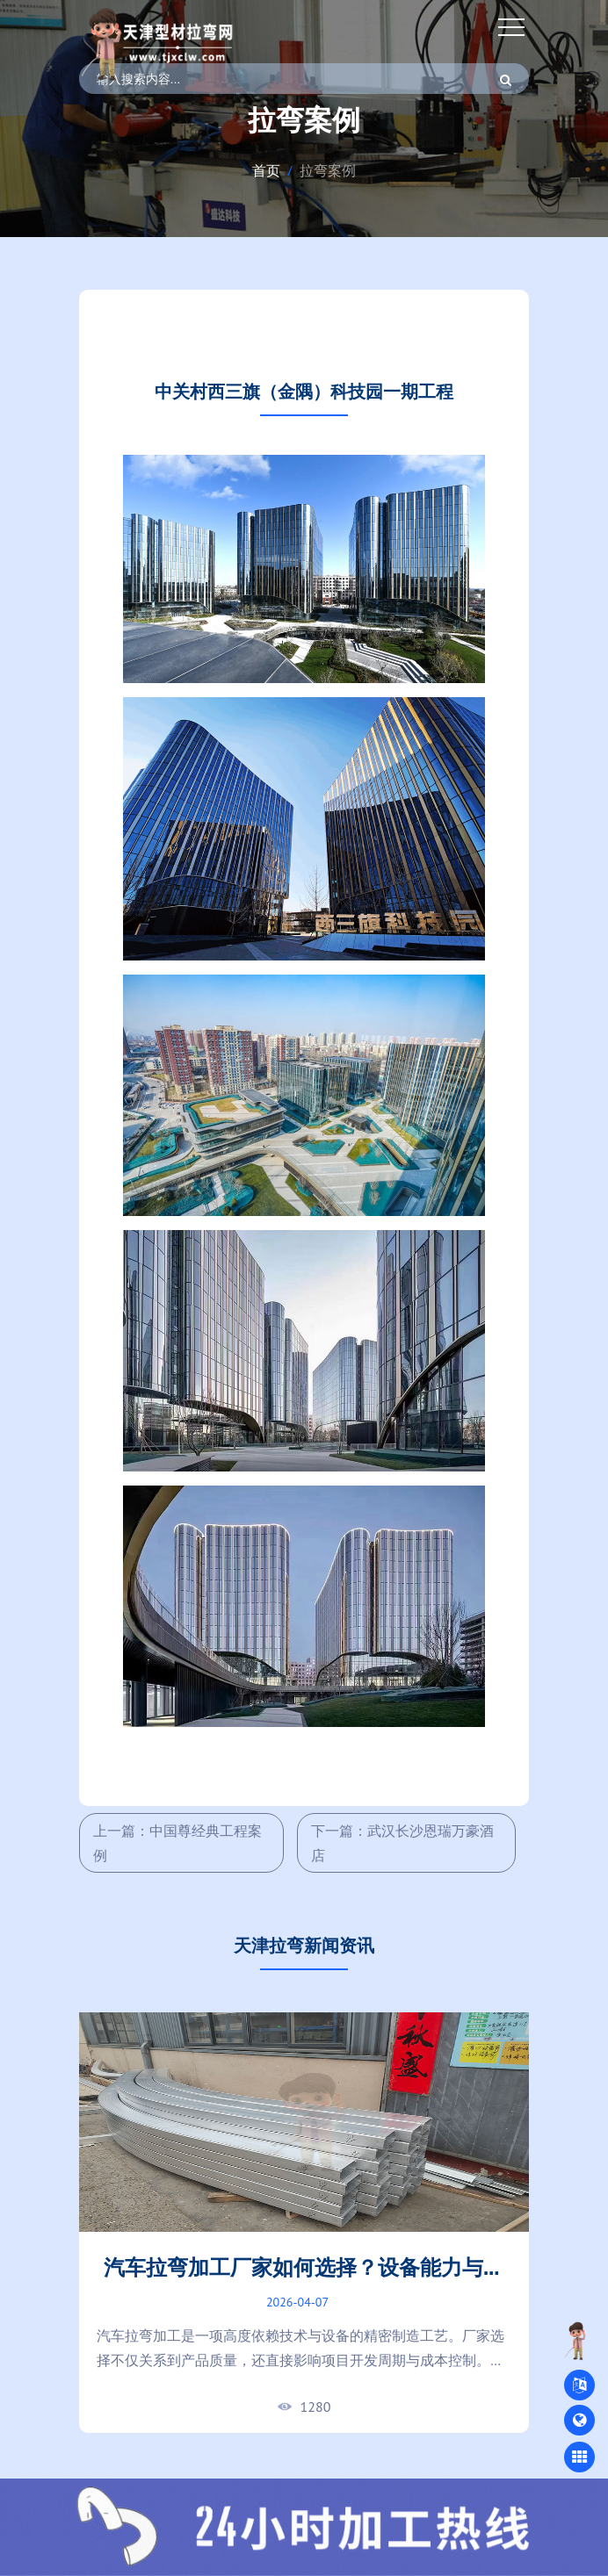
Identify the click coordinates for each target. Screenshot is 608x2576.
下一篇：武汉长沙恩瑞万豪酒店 (402, 1843)
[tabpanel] (304, 2222)
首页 (266, 170)
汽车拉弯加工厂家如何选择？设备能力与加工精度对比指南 (304, 2281)
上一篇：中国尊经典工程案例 (177, 1843)
